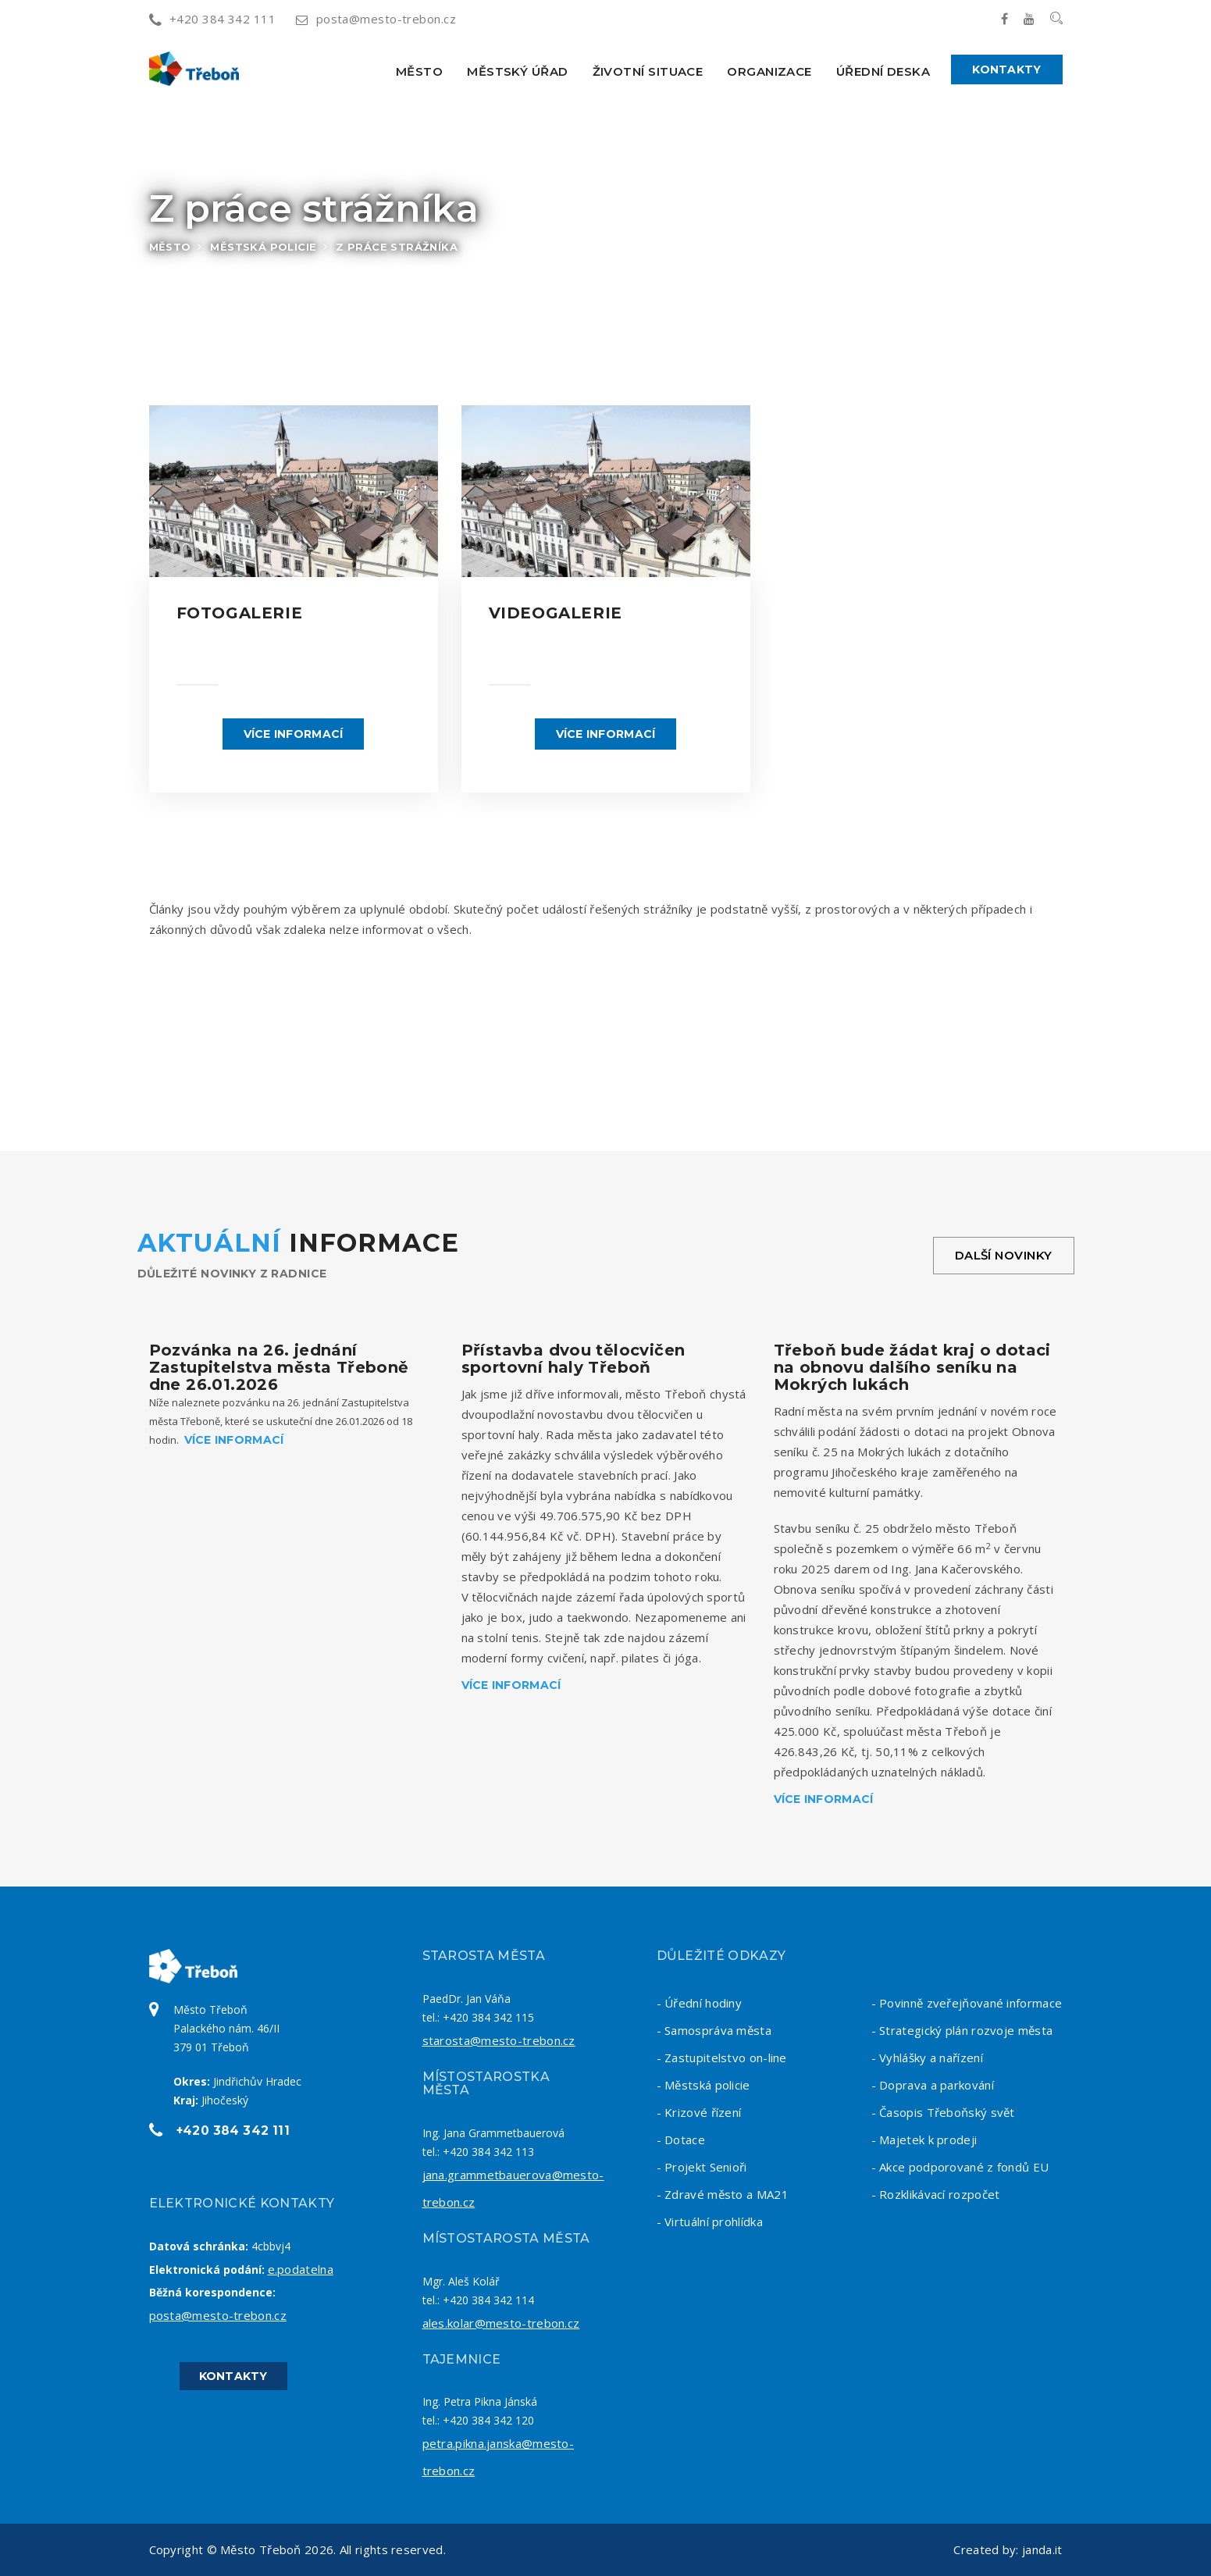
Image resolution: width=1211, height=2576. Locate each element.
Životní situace (648, 71)
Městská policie (263, 246)
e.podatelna (300, 2269)
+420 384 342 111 (212, 19)
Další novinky (1004, 1255)
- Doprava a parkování (932, 2085)
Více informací (294, 734)
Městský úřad (517, 71)
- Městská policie (703, 2085)
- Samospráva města (714, 2030)
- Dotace (681, 2139)
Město (419, 71)
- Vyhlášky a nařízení (927, 2057)
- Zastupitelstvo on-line (722, 2057)
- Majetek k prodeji (924, 2139)
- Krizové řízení (699, 2112)
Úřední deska (883, 71)
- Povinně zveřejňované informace (967, 2003)
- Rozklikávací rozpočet (935, 2194)
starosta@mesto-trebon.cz (498, 2040)
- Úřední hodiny (700, 2003)
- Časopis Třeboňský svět (943, 2112)
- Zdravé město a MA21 (723, 2194)
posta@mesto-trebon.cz (376, 19)
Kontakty (1006, 69)
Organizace (769, 71)
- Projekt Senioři (702, 2167)
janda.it (1042, 2549)
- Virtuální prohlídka (710, 2221)
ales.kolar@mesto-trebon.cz (501, 2323)
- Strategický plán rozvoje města (962, 2030)
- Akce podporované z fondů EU (960, 2167)
